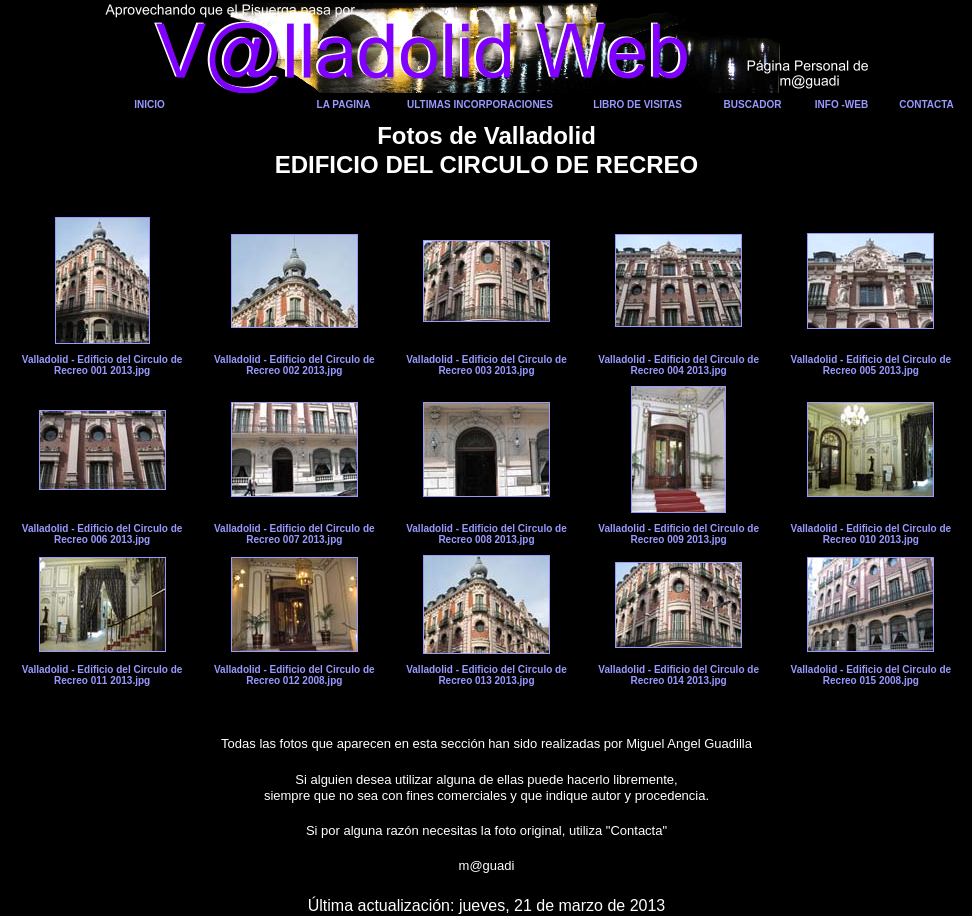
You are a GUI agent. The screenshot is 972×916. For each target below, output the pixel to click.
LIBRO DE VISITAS (637, 104)
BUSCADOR (753, 104)
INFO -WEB (841, 104)
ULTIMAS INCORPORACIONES (480, 104)
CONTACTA (926, 104)
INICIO (149, 104)
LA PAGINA (344, 104)
